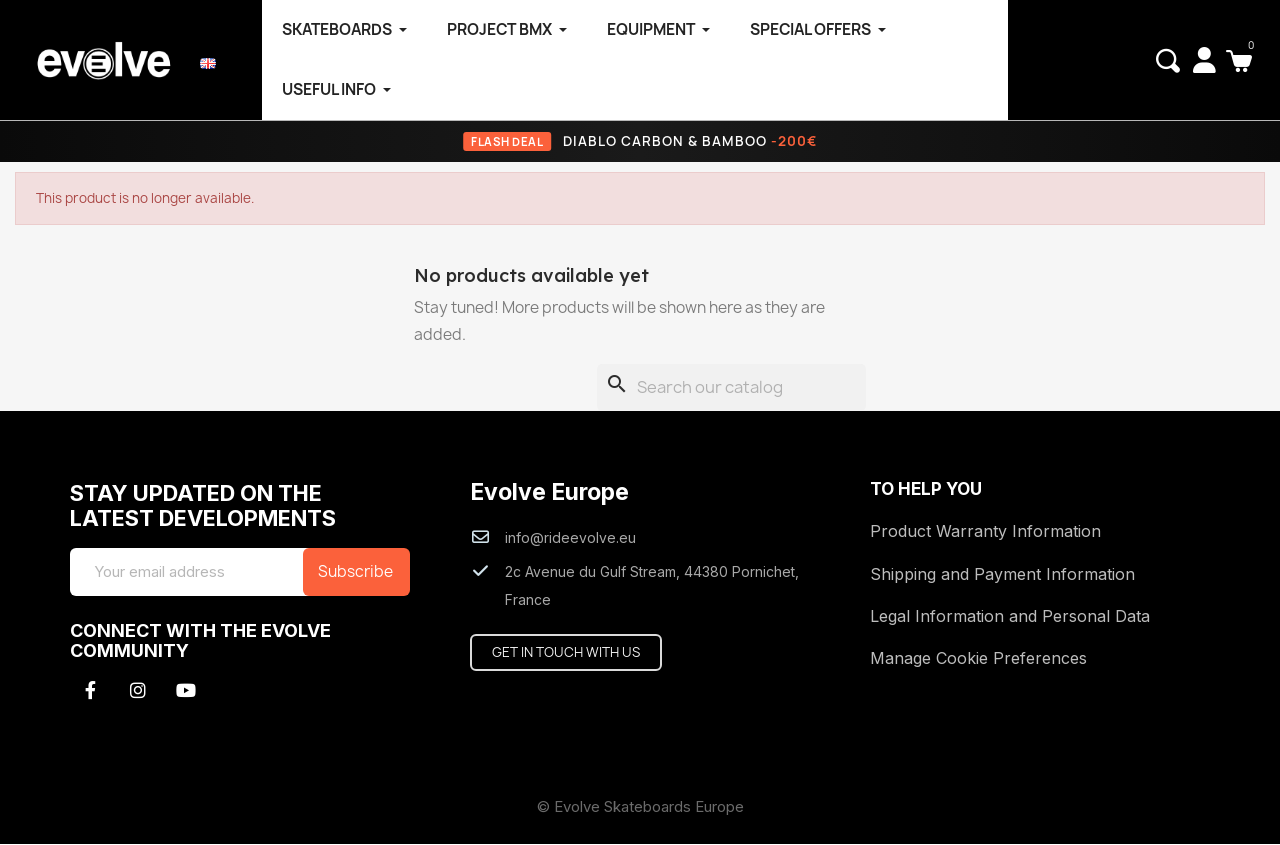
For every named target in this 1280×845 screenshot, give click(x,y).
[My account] (1204, 60)
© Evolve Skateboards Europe (640, 807)
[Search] (731, 388)
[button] (1168, 61)
